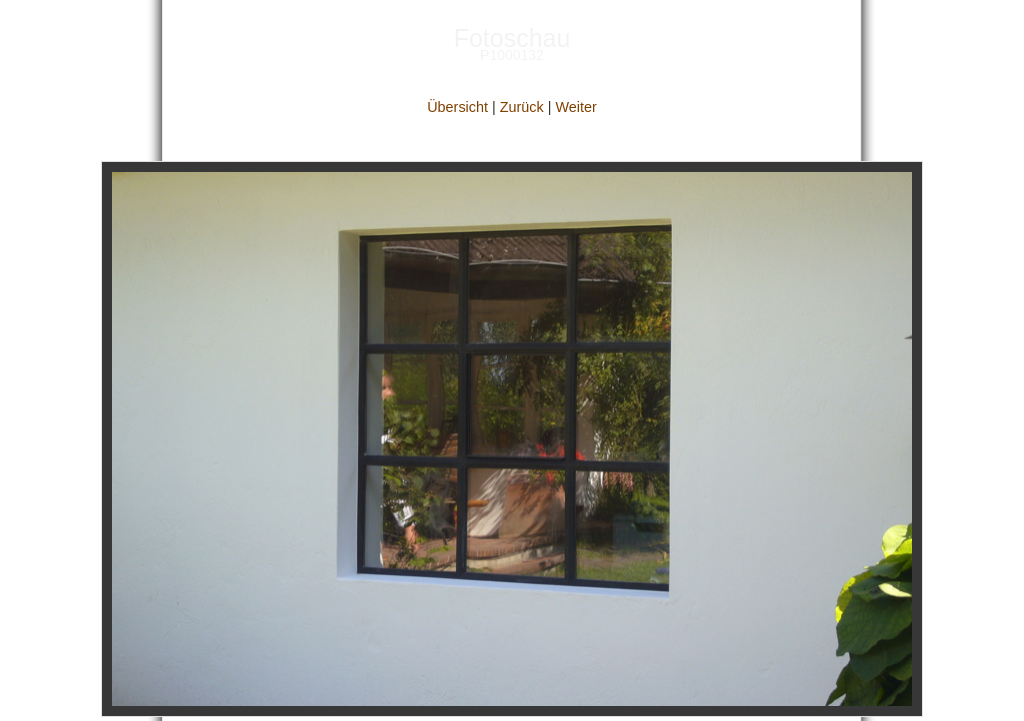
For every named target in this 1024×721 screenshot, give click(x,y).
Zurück (522, 107)
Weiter (575, 107)
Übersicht (457, 107)
